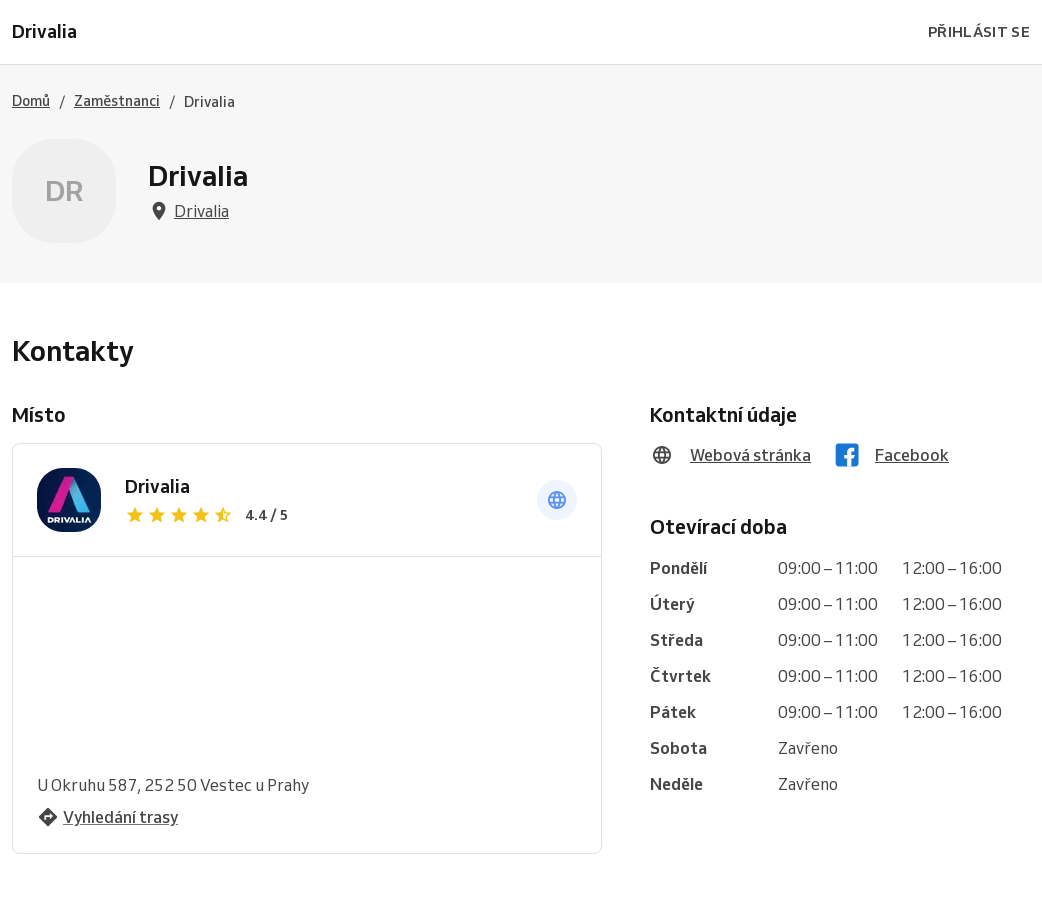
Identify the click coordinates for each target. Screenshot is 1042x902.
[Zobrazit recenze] (319, 515)
